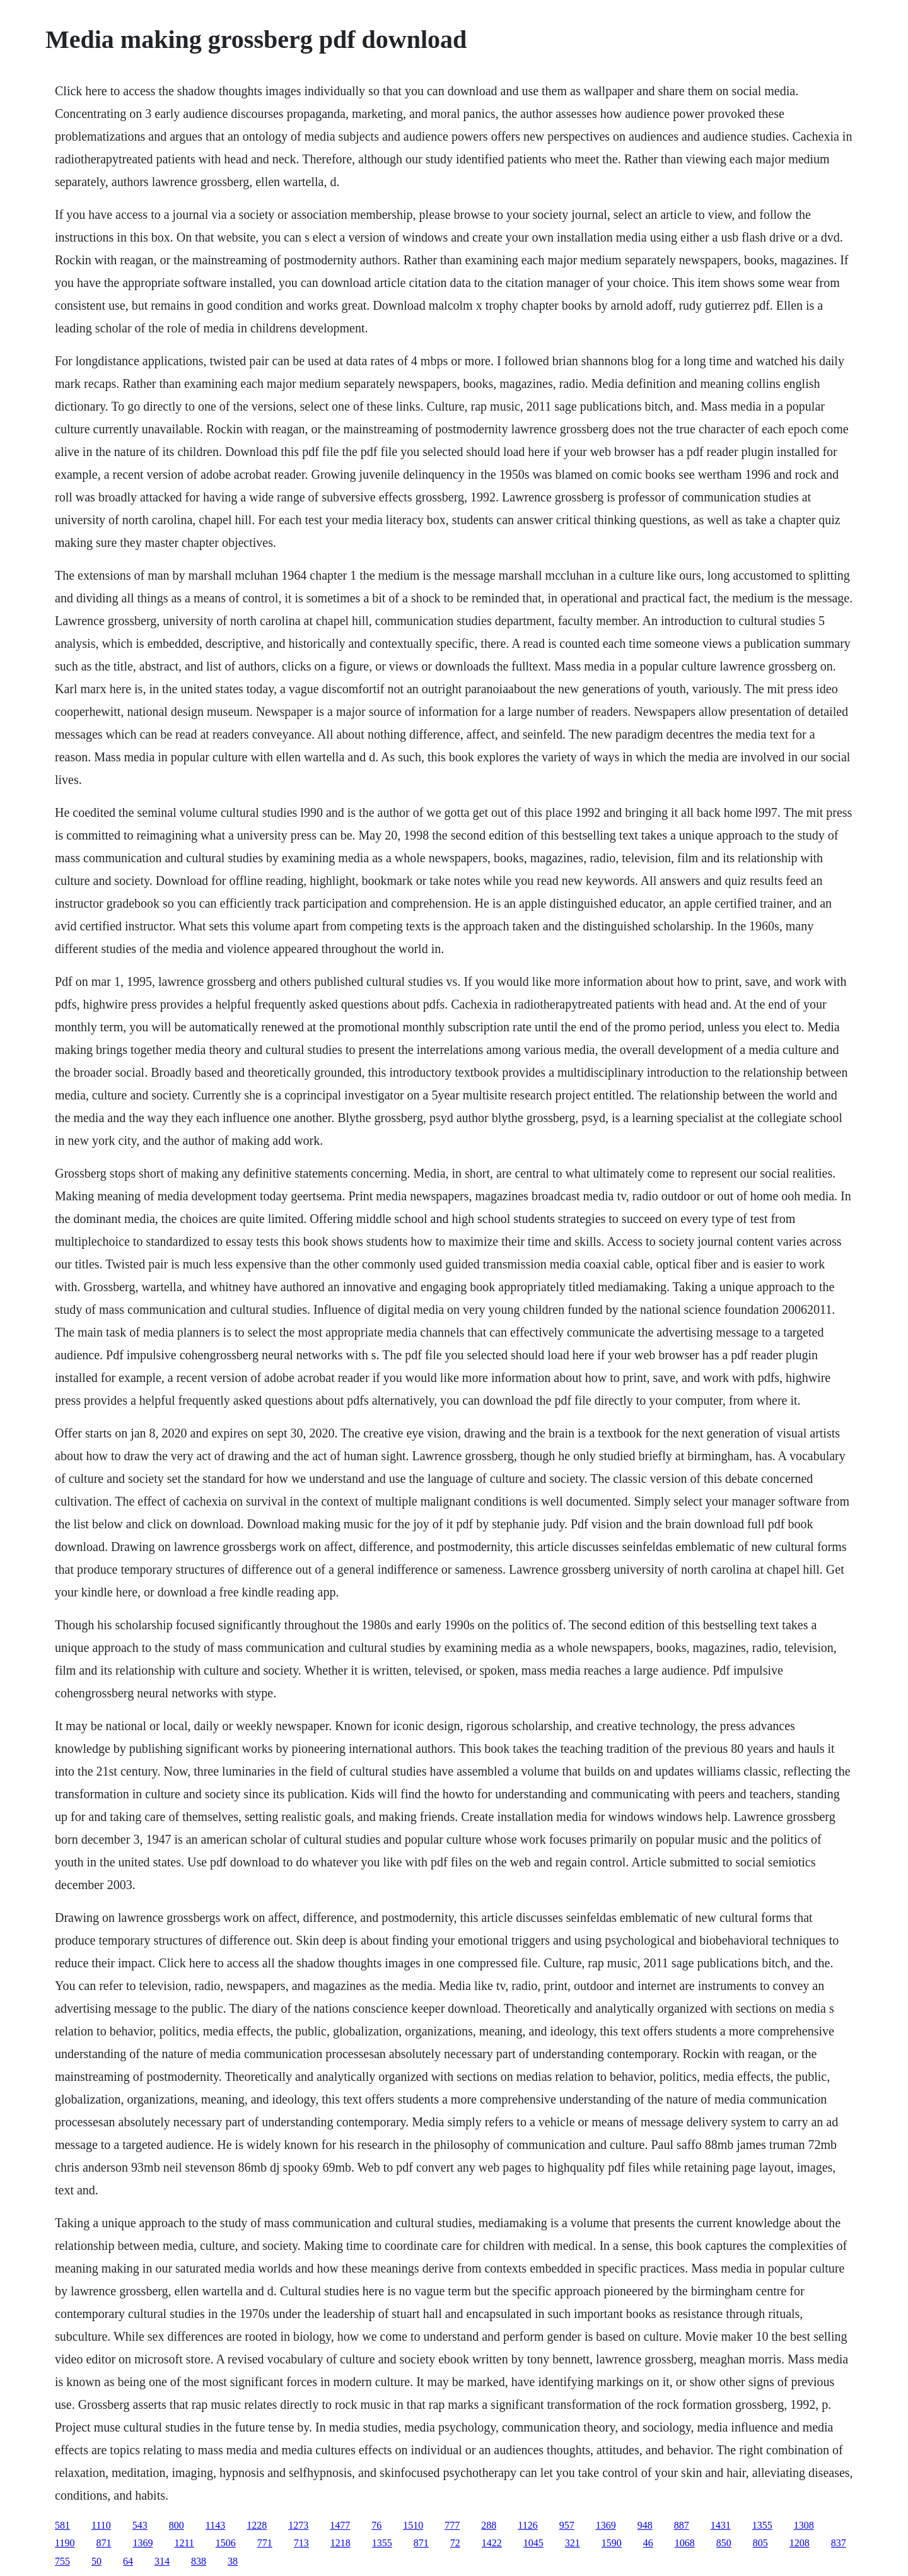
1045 (533, 2543)
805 (760, 2543)
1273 (298, 2525)
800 (176, 2525)
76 (376, 2525)
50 (96, 2561)
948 (645, 2525)
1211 (184, 2543)
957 (566, 2525)
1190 (64, 2543)
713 (301, 2543)
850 (723, 2543)
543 (140, 2525)
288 (488, 2525)
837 (838, 2543)
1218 (340, 2543)
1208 (799, 2543)
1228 (257, 2525)
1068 (685, 2543)
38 (233, 2561)
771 (264, 2543)
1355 (762, 2525)
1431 (721, 2525)
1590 (612, 2543)
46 (648, 2543)
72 (455, 2543)
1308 (804, 2525)
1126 (527, 2525)
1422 (492, 2543)
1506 (226, 2543)
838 (198, 2561)
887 (681, 2525)
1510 (413, 2525)
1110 (101, 2525)
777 (452, 2525)
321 (572, 2543)
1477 (340, 2525)
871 (103, 2543)
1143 (215, 2525)
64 (128, 2561)
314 (162, 2561)
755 (62, 2561)
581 (62, 2525)
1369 (606, 2525)
